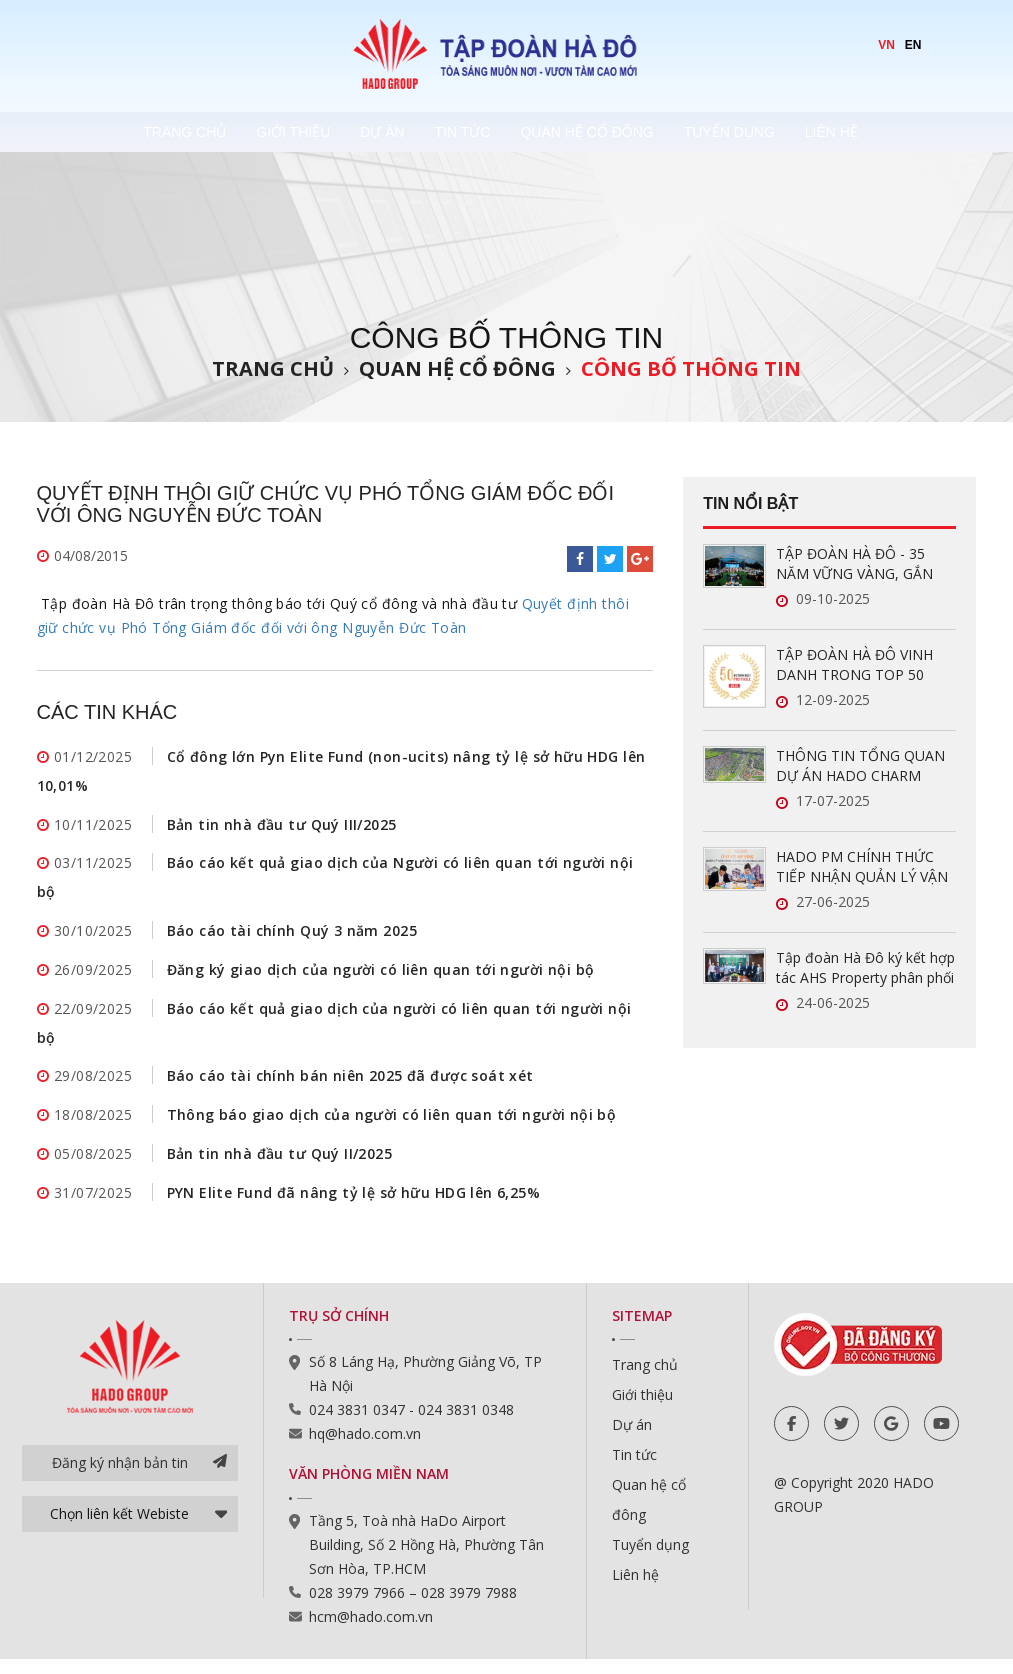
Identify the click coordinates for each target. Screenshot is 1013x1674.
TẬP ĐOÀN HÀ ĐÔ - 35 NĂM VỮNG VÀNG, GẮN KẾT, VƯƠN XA (854, 564)
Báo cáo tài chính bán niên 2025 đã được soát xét (350, 1087)
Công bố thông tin (691, 368)
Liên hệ (927, 132)
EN (913, 45)
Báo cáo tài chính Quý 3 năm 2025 (292, 937)
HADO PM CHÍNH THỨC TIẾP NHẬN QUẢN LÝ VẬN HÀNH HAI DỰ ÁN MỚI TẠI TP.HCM (863, 867)
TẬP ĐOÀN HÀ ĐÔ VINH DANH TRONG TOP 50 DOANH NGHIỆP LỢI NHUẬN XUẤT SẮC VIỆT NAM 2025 (854, 665)
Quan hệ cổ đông (622, 132)
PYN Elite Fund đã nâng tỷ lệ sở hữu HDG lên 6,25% (354, 1207)
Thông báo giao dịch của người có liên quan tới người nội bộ (392, 1127)
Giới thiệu (239, 132)
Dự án (358, 132)
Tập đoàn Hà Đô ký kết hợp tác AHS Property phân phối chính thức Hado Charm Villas (865, 968)
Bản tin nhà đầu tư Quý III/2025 (282, 827)
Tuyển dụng (795, 132)
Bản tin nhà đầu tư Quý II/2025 (280, 1167)
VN (886, 45)
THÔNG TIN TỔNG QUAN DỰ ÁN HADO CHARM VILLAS (860, 766)
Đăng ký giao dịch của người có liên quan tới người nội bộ (381, 977)
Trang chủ (100, 132)
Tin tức (469, 132)
